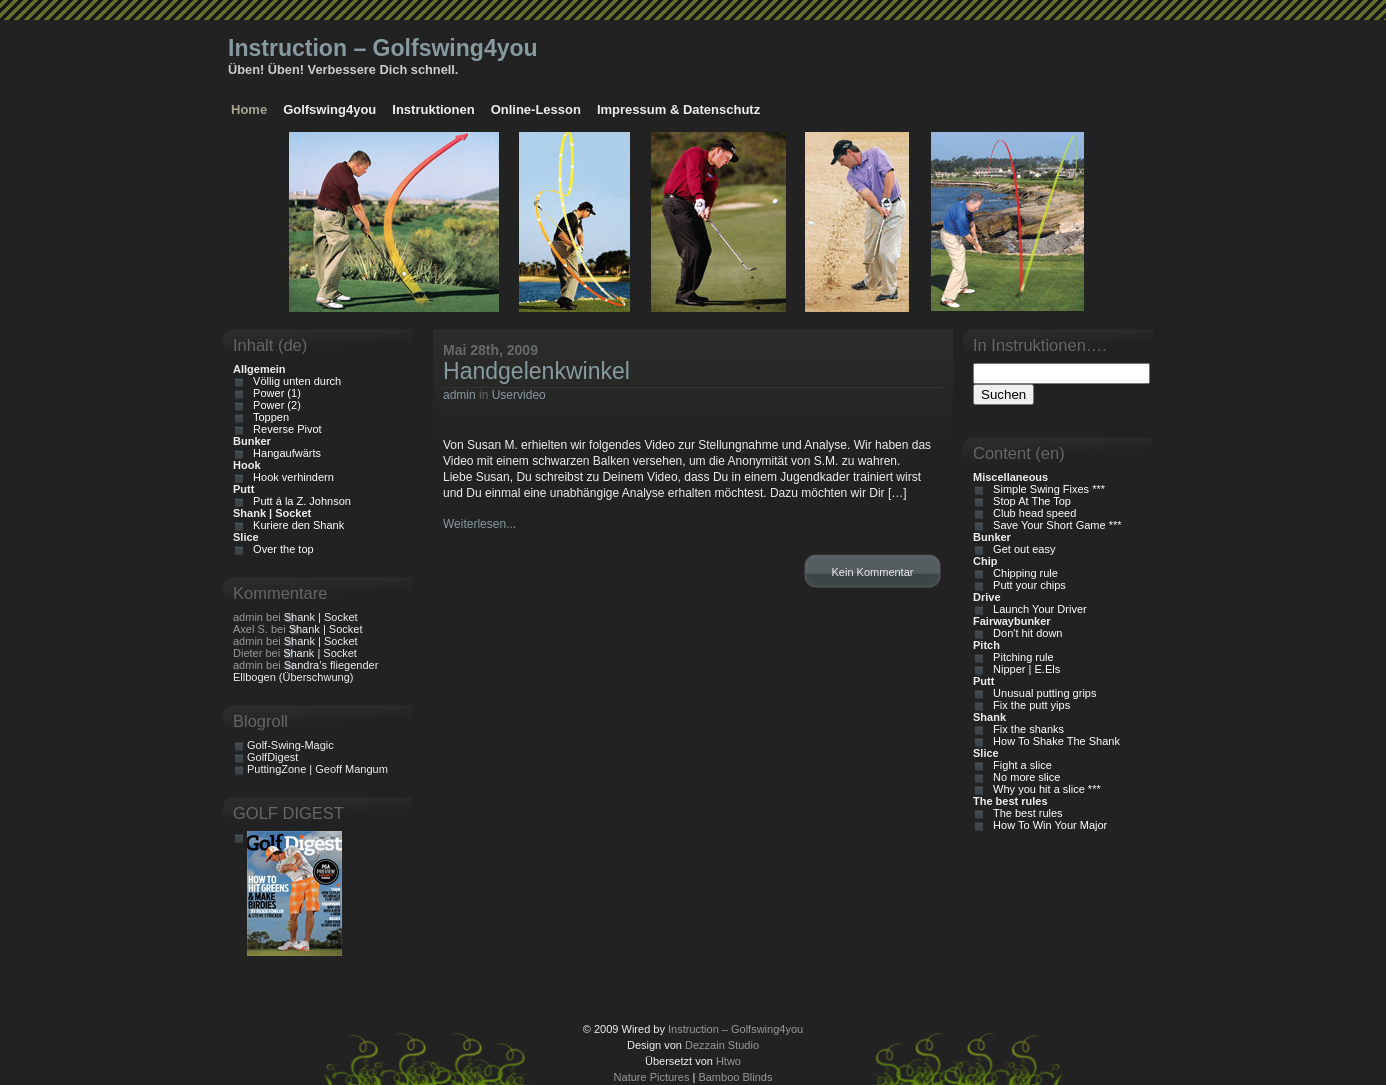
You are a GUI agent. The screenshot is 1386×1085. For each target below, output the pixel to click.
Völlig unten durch (294, 381)
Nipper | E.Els (1023, 669)
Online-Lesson (536, 109)
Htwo (728, 1061)
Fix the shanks (1025, 729)
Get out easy (1021, 549)
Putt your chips (1026, 585)
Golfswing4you (329, 109)
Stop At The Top (1029, 501)
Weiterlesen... (479, 524)
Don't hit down (1024, 633)
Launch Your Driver (1037, 609)
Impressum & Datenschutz (678, 109)
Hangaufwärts (284, 453)
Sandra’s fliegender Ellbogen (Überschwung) (305, 671)
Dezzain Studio (722, 1045)
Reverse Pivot (284, 429)
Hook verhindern (290, 477)
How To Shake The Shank (1053, 741)
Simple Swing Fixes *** (1046, 489)
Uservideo (519, 395)
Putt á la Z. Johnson (299, 501)
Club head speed (1031, 513)
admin (459, 395)
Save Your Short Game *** (1054, 525)
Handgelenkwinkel (536, 371)
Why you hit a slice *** (1044, 789)
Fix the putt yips (1028, 705)
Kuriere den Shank (295, 525)
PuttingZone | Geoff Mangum (317, 769)
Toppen (268, 417)
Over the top (280, 549)
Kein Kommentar (873, 572)
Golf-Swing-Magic (290, 745)
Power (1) (274, 393)
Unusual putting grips (1041, 693)
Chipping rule (1022, 573)
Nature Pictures (652, 1077)
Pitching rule (1020, 657)
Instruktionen (433, 109)
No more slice (1023, 777)
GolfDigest (272, 757)
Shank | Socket (321, 617)
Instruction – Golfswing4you (383, 48)
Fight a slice (1019, 765)
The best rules (1025, 813)
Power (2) (274, 405)
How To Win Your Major (1047, 825)
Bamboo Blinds (735, 1077)
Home (249, 109)
